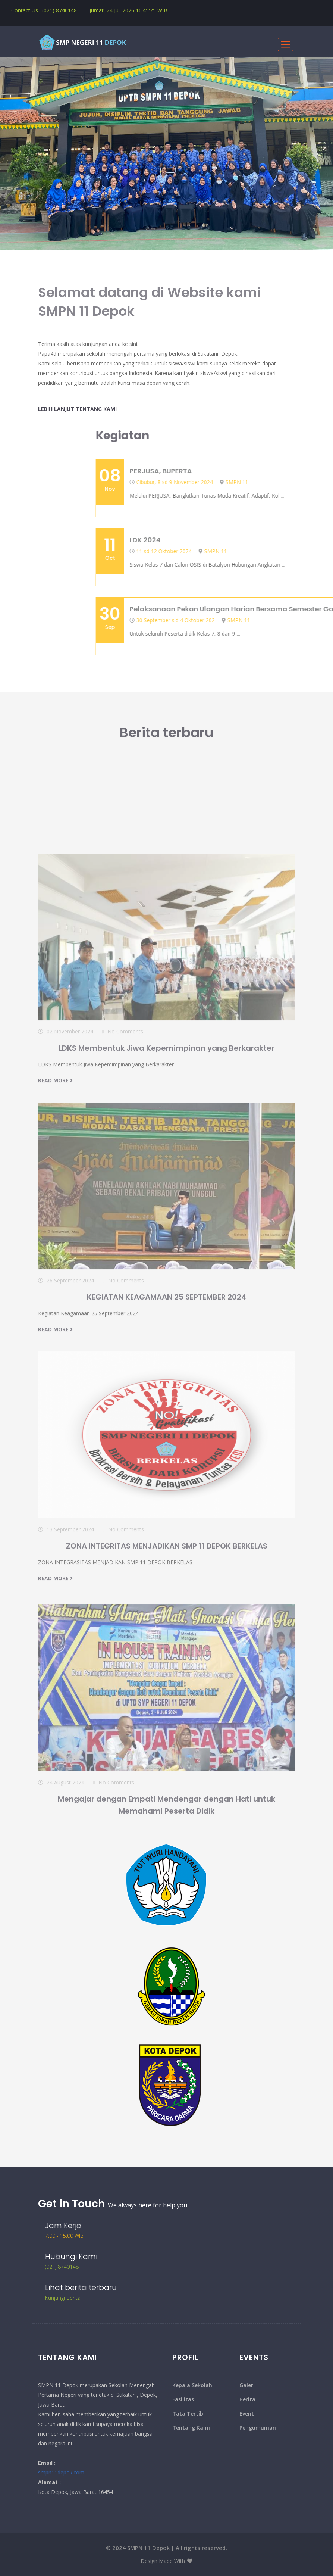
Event (246, 2413)
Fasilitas (183, 2399)
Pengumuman (257, 2427)
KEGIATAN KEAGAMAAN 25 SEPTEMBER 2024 (166, 1437)
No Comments (125, 1171)
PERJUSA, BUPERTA (292, 470)
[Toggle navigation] (285, 44)
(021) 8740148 (62, 2266)
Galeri (247, 2385)
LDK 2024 (276, 540)
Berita (247, 2399)
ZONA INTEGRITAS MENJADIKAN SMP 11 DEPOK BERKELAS (166, 1686)
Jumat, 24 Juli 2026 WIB (128, 10)
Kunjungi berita (63, 2297)
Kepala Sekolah (192, 2385)
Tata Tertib (187, 2413)
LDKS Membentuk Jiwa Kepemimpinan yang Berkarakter (166, 1188)
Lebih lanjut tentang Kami (77, 408)
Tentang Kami (191, 2427)
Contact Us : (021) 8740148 (44, 10)
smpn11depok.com (61, 2472)
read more (55, 1220)
